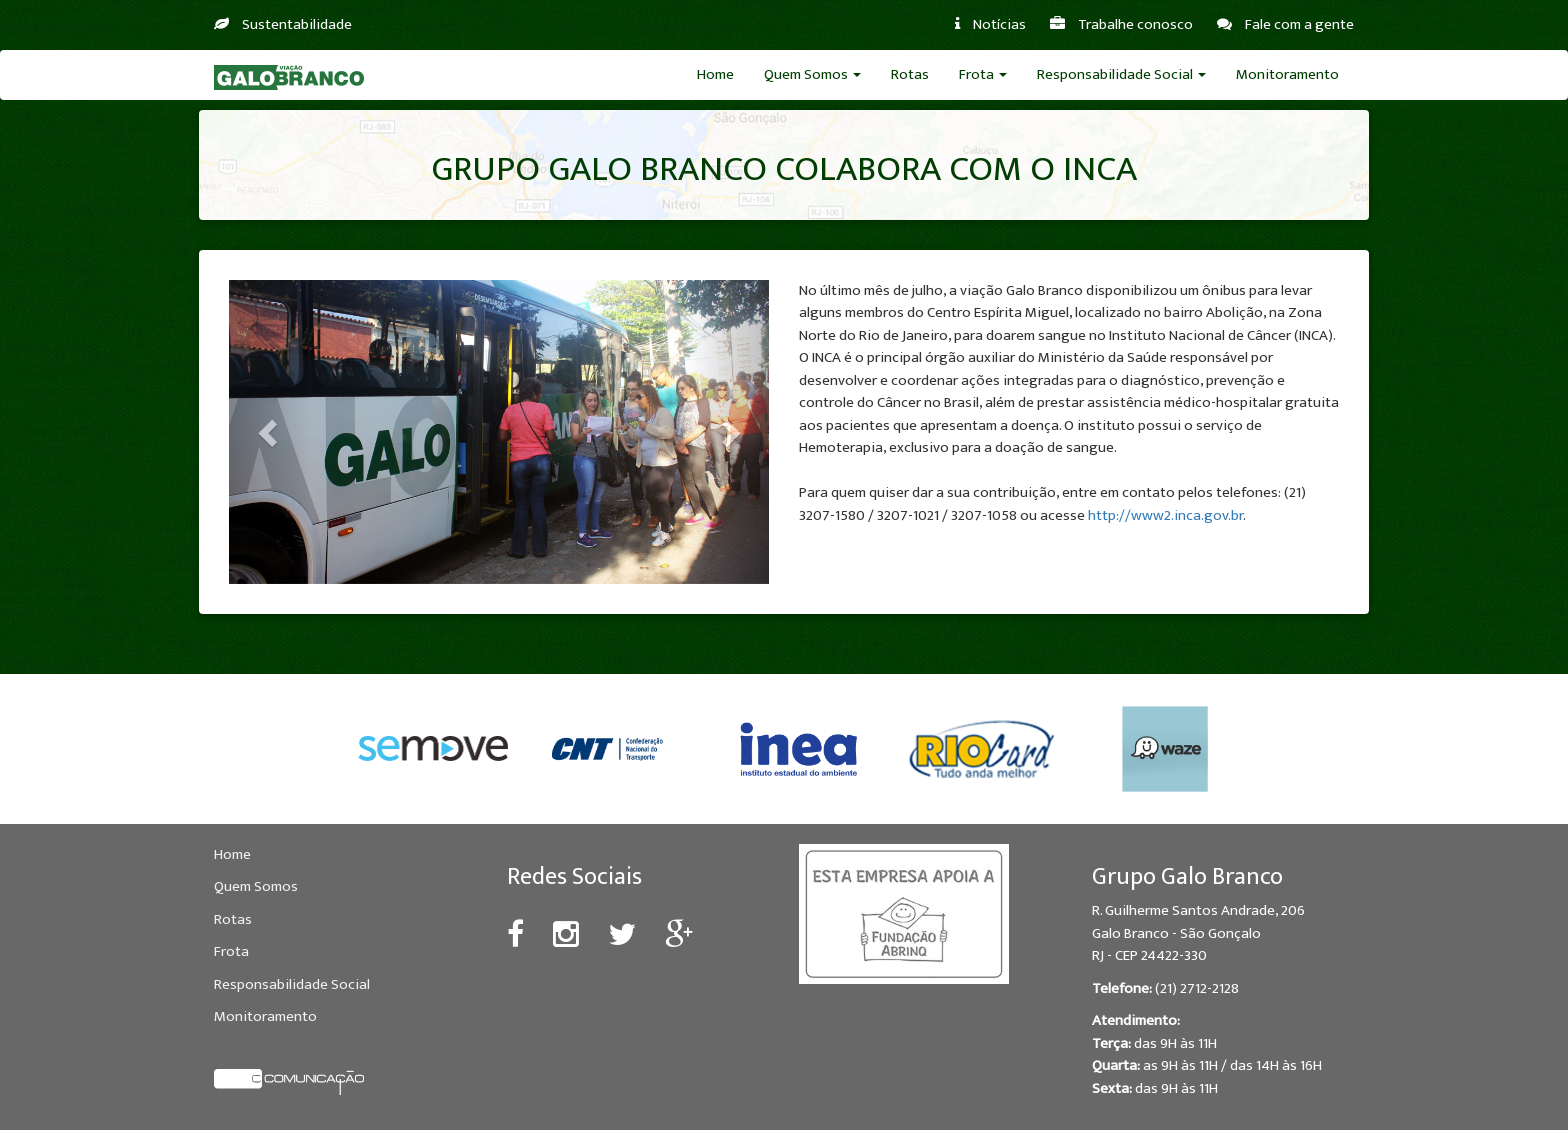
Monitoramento (1287, 74)
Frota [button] (983, 74)
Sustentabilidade (283, 24)
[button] (269, 432)
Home (715, 74)
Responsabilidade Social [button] (1121, 74)
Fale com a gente (1285, 24)
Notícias (990, 24)
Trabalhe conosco (1121, 24)
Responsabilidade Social (292, 984)
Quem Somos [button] (812, 74)
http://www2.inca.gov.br (1165, 515)
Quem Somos (256, 886)
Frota (231, 951)
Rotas (910, 74)
